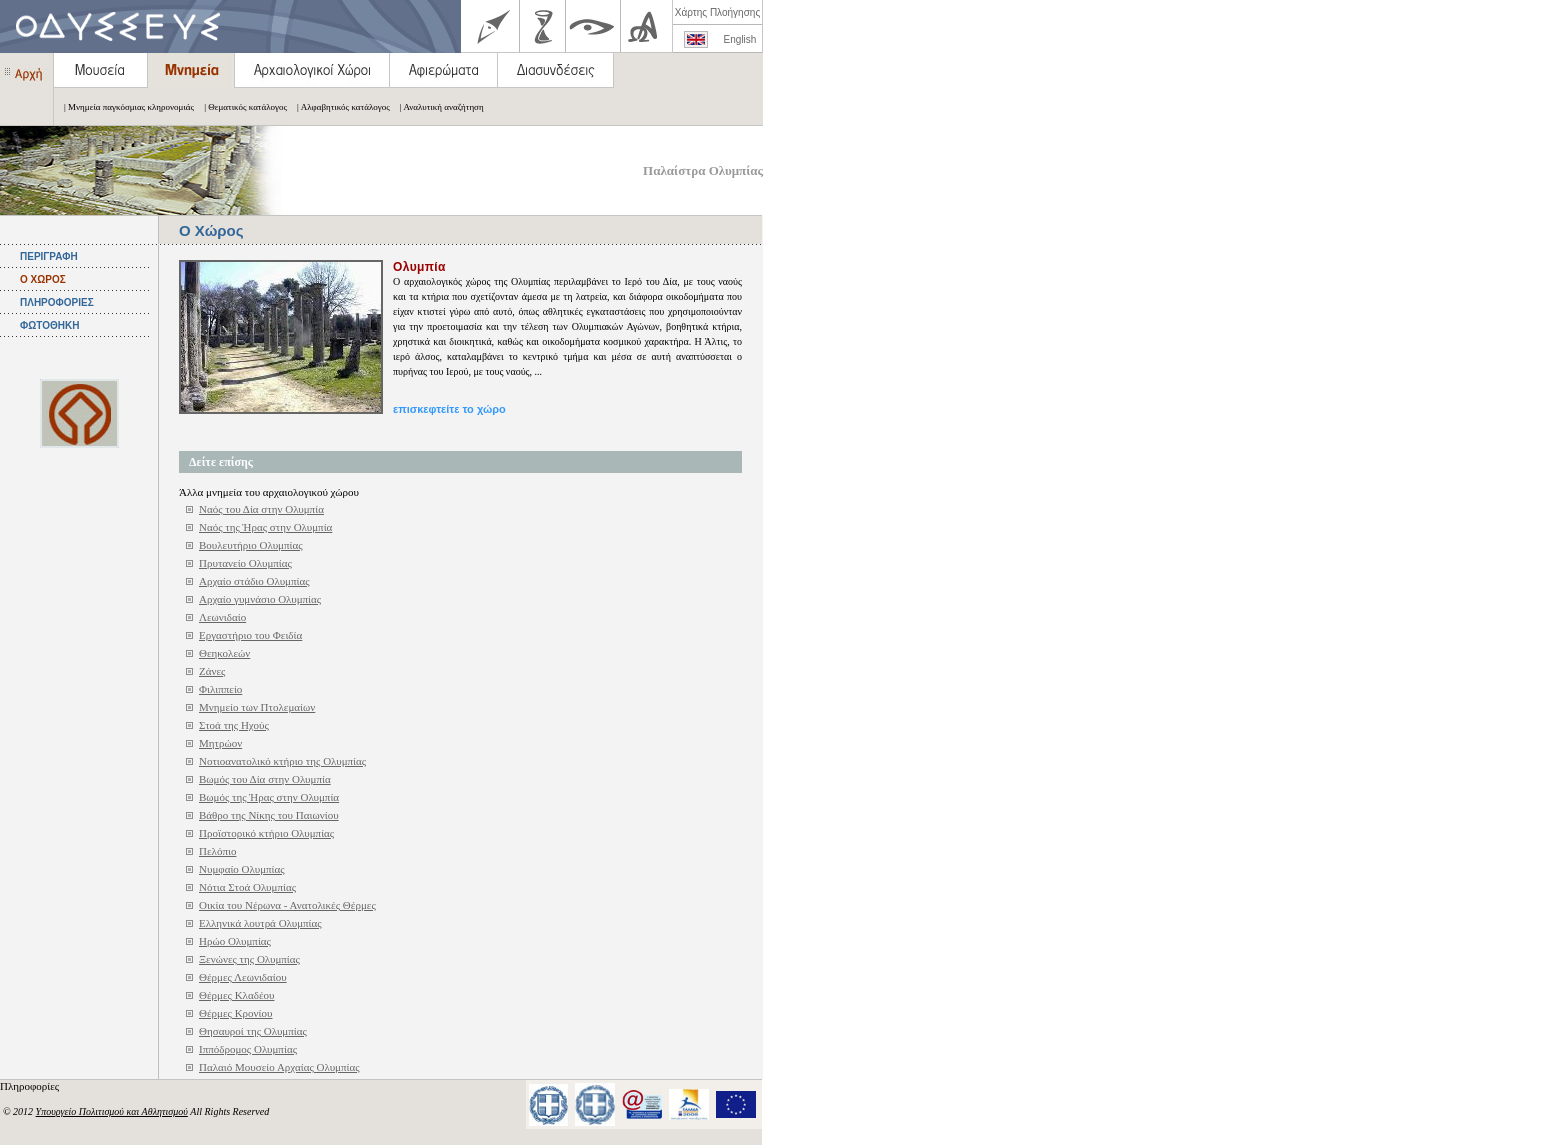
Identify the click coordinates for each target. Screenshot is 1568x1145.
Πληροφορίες (31, 1086)
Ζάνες (212, 671)
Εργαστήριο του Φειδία (250, 635)
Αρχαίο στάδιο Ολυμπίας (254, 581)
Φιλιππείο (220, 689)
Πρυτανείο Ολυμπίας (245, 563)
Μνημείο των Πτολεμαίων (257, 707)
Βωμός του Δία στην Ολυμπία (265, 779)
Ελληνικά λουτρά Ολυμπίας (260, 923)
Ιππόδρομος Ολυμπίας (248, 1049)
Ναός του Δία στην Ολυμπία (261, 509)
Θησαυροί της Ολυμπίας (253, 1031)
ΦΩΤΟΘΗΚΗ (49, 325)
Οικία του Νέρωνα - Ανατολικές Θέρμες (287, 905)
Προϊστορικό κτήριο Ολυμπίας (266, 833)
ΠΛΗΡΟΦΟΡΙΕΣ (57, 302)
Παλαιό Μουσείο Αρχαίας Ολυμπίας (279, 1067)
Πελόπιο (217, 851)
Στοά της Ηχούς (234, 725)
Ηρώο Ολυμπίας (235, 941)
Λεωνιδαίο (222, 617)
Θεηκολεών (224, 653)
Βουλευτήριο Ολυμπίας (251, 545)
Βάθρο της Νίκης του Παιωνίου (269, 815)
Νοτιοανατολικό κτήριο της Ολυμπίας (282, 761)
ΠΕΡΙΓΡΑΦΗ (49, 256)
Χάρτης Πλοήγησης (717, 12)
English (740, 39)
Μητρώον (220, 743)
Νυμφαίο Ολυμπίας (242, 869)
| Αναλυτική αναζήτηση (437, 107)
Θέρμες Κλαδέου (236, 995)
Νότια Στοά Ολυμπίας (247, 887)
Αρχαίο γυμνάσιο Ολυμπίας (260, 599)
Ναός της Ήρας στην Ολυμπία (265, 527)
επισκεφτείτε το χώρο (449, 409)
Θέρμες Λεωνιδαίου (243, 977)
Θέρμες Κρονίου (236, 1013)
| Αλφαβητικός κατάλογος (338, 107)
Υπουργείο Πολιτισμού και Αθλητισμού (112, 1111)
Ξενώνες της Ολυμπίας (249, 959)
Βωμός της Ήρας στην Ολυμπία (269, 797)
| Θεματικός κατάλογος (240, 107)
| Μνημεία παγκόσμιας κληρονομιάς (124, 107)
